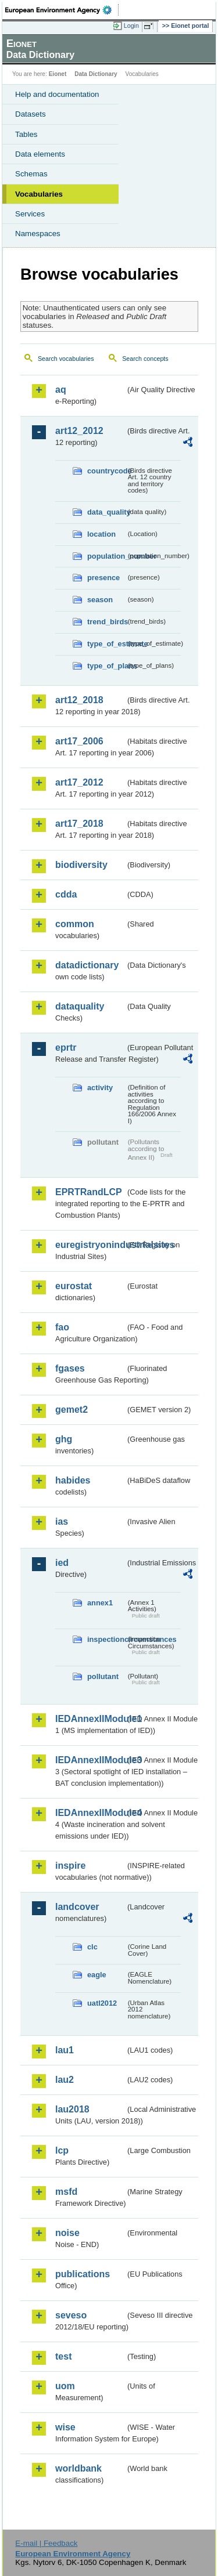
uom (65, 2386)
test (63, 2356)
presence (103, 577)
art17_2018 (79, 823)
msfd (66, 2192)
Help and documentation (57, 94)
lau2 (64, 2080)
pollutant (103, 1676)
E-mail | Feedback (46, 2543)
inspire (70, 1866)
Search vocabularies (66, 358)
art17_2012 (79, 782)
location (101, 534)
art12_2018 (79, 700)
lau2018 (72, 2109)
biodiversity (81, 865)
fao (62, 1327)
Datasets (30, 114)
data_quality (106, 512)
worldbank (78, 2468)
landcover (77, 1907)
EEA (62, 10)
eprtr (65, 1047)
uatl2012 (102, 2003)
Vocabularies (39, 194)
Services (30, 213)
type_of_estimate (106, 643)
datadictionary (87, 965)
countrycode (106, 470)
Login (131, 25)
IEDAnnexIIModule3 (90, 1760)
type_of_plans (106, 665)
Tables (26, 134)
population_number (106, 556)
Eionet (58, 74)
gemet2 (71, 1409)
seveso (71, 2315)
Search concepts (145, 358)
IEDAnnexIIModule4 (90, 1813)
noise (67, 2233)
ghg (63, 1439)
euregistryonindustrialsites (90, 1245)
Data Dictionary (95, 74)
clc (92, 1946)
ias (61, 1521)
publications (82, 2274)
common (74, 924)
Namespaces (37, 233)
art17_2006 (79, 741)
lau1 (64, 2050)
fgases (70, 1368)
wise (65, 2427)
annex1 (100, 1602)
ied (62, 1563)
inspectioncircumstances (106, 1639)
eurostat (73, 1286)
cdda (66, 894)
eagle (96, 1974)
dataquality (79, 1006)
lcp (62, 2150)
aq (60, 390)
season (100, 599)
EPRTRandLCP (88, 1192)
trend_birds (106, 621)
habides (72, 1480)
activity (100, 1087)
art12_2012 (79, 431)
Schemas (31, 173)
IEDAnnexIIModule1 (90, 1719)
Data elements (40, 154)
